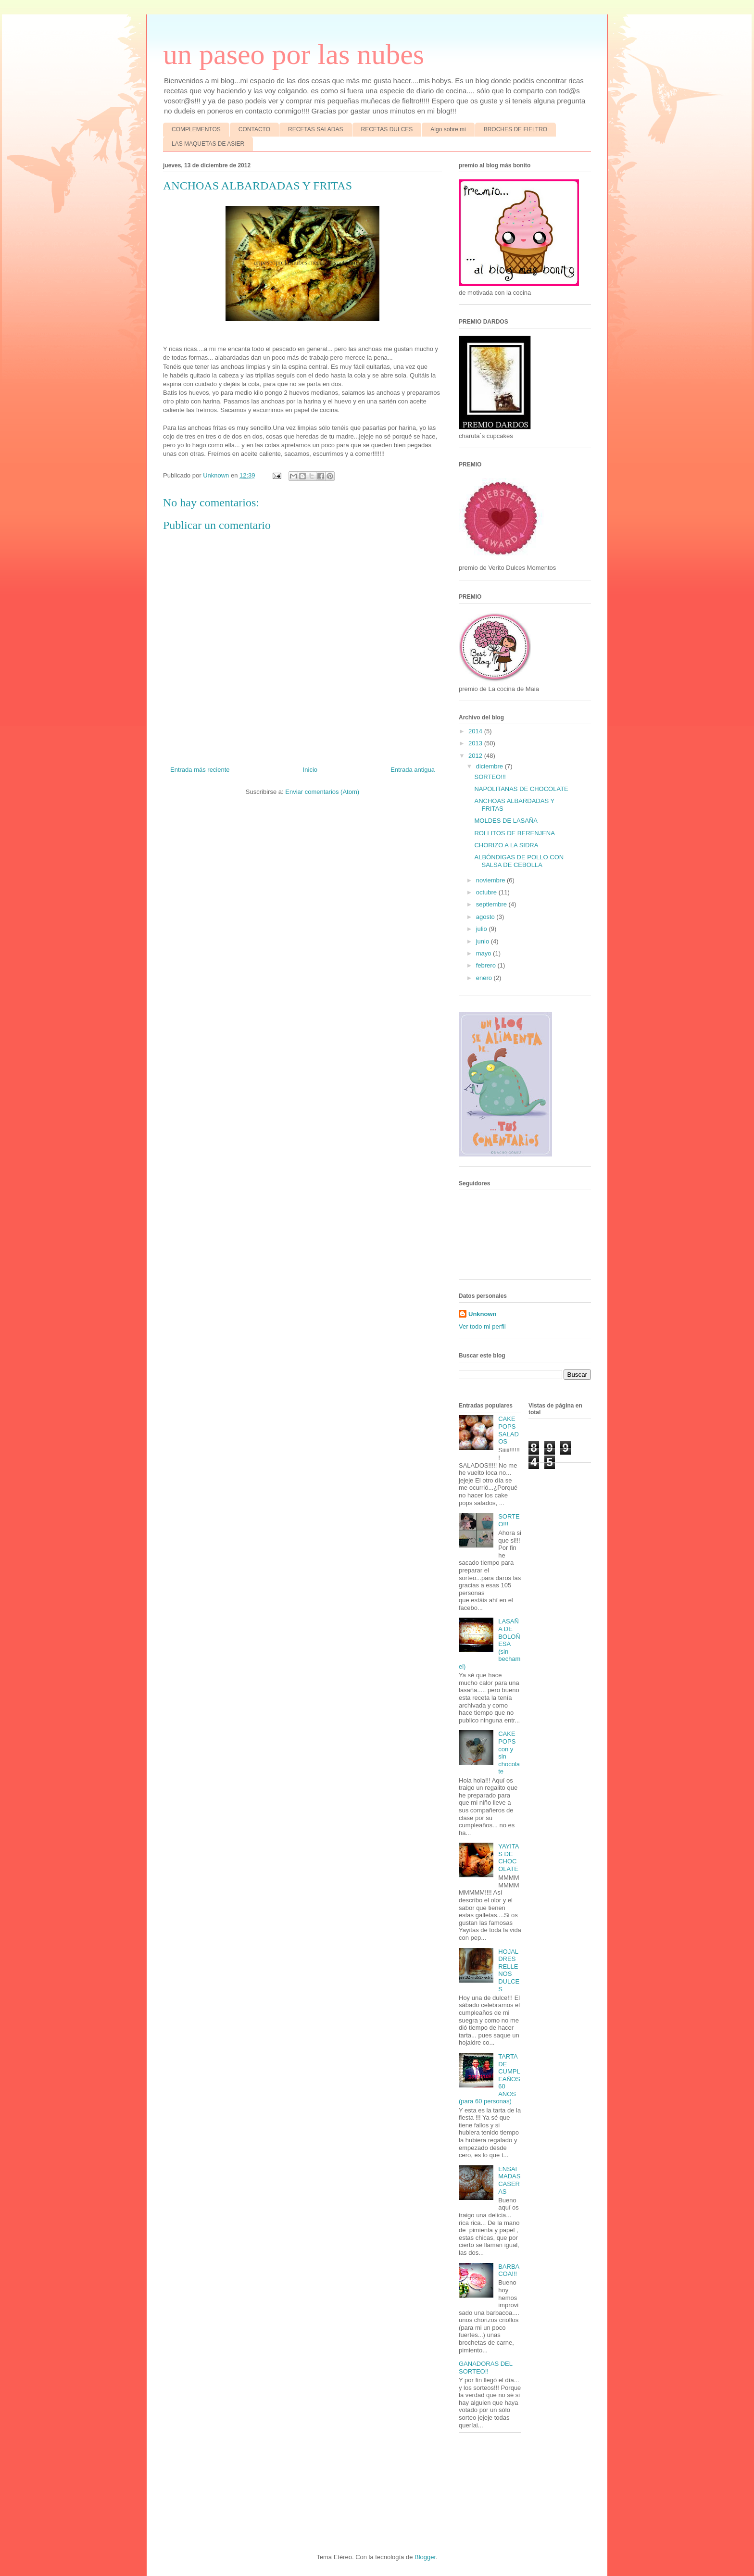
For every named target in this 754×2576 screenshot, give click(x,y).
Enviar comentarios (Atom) (322, 791)
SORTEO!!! (490, 776)
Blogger (425, 2557)
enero (485, 977)
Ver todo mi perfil (482, 1326)
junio (483, 941)
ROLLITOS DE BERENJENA (514, 833)
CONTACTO (254, 129)
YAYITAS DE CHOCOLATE (508, 1857)
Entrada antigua (412, 769)
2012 (476, 755)
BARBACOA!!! (508, 2270)
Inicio (310, 769)
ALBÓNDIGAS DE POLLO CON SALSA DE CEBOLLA (519, 861)
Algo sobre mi (447, 129)
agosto (486, 916)
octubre (487, 892)
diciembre (490, 766)
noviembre (491, 880)
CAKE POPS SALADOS (508, 1430)
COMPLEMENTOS (196, 129)
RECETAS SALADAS (315, 129)
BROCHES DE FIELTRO (515, 129)
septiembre (492, 904)
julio (482, 928)
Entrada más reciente (200, 769)
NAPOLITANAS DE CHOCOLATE (521, 788)
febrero (487, 965)
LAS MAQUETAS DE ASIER (208, 143)
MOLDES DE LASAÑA (506, 820)
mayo (484, 953)
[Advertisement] (183, 2492)
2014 (476, 731)
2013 (476, 743)
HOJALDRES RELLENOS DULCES (508, 1970)
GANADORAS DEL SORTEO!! (486, 2367)
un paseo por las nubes (293, 54)
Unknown (482, 1314)
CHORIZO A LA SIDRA (506, 845)
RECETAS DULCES (387, 129)
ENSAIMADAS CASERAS (509, 2180)
